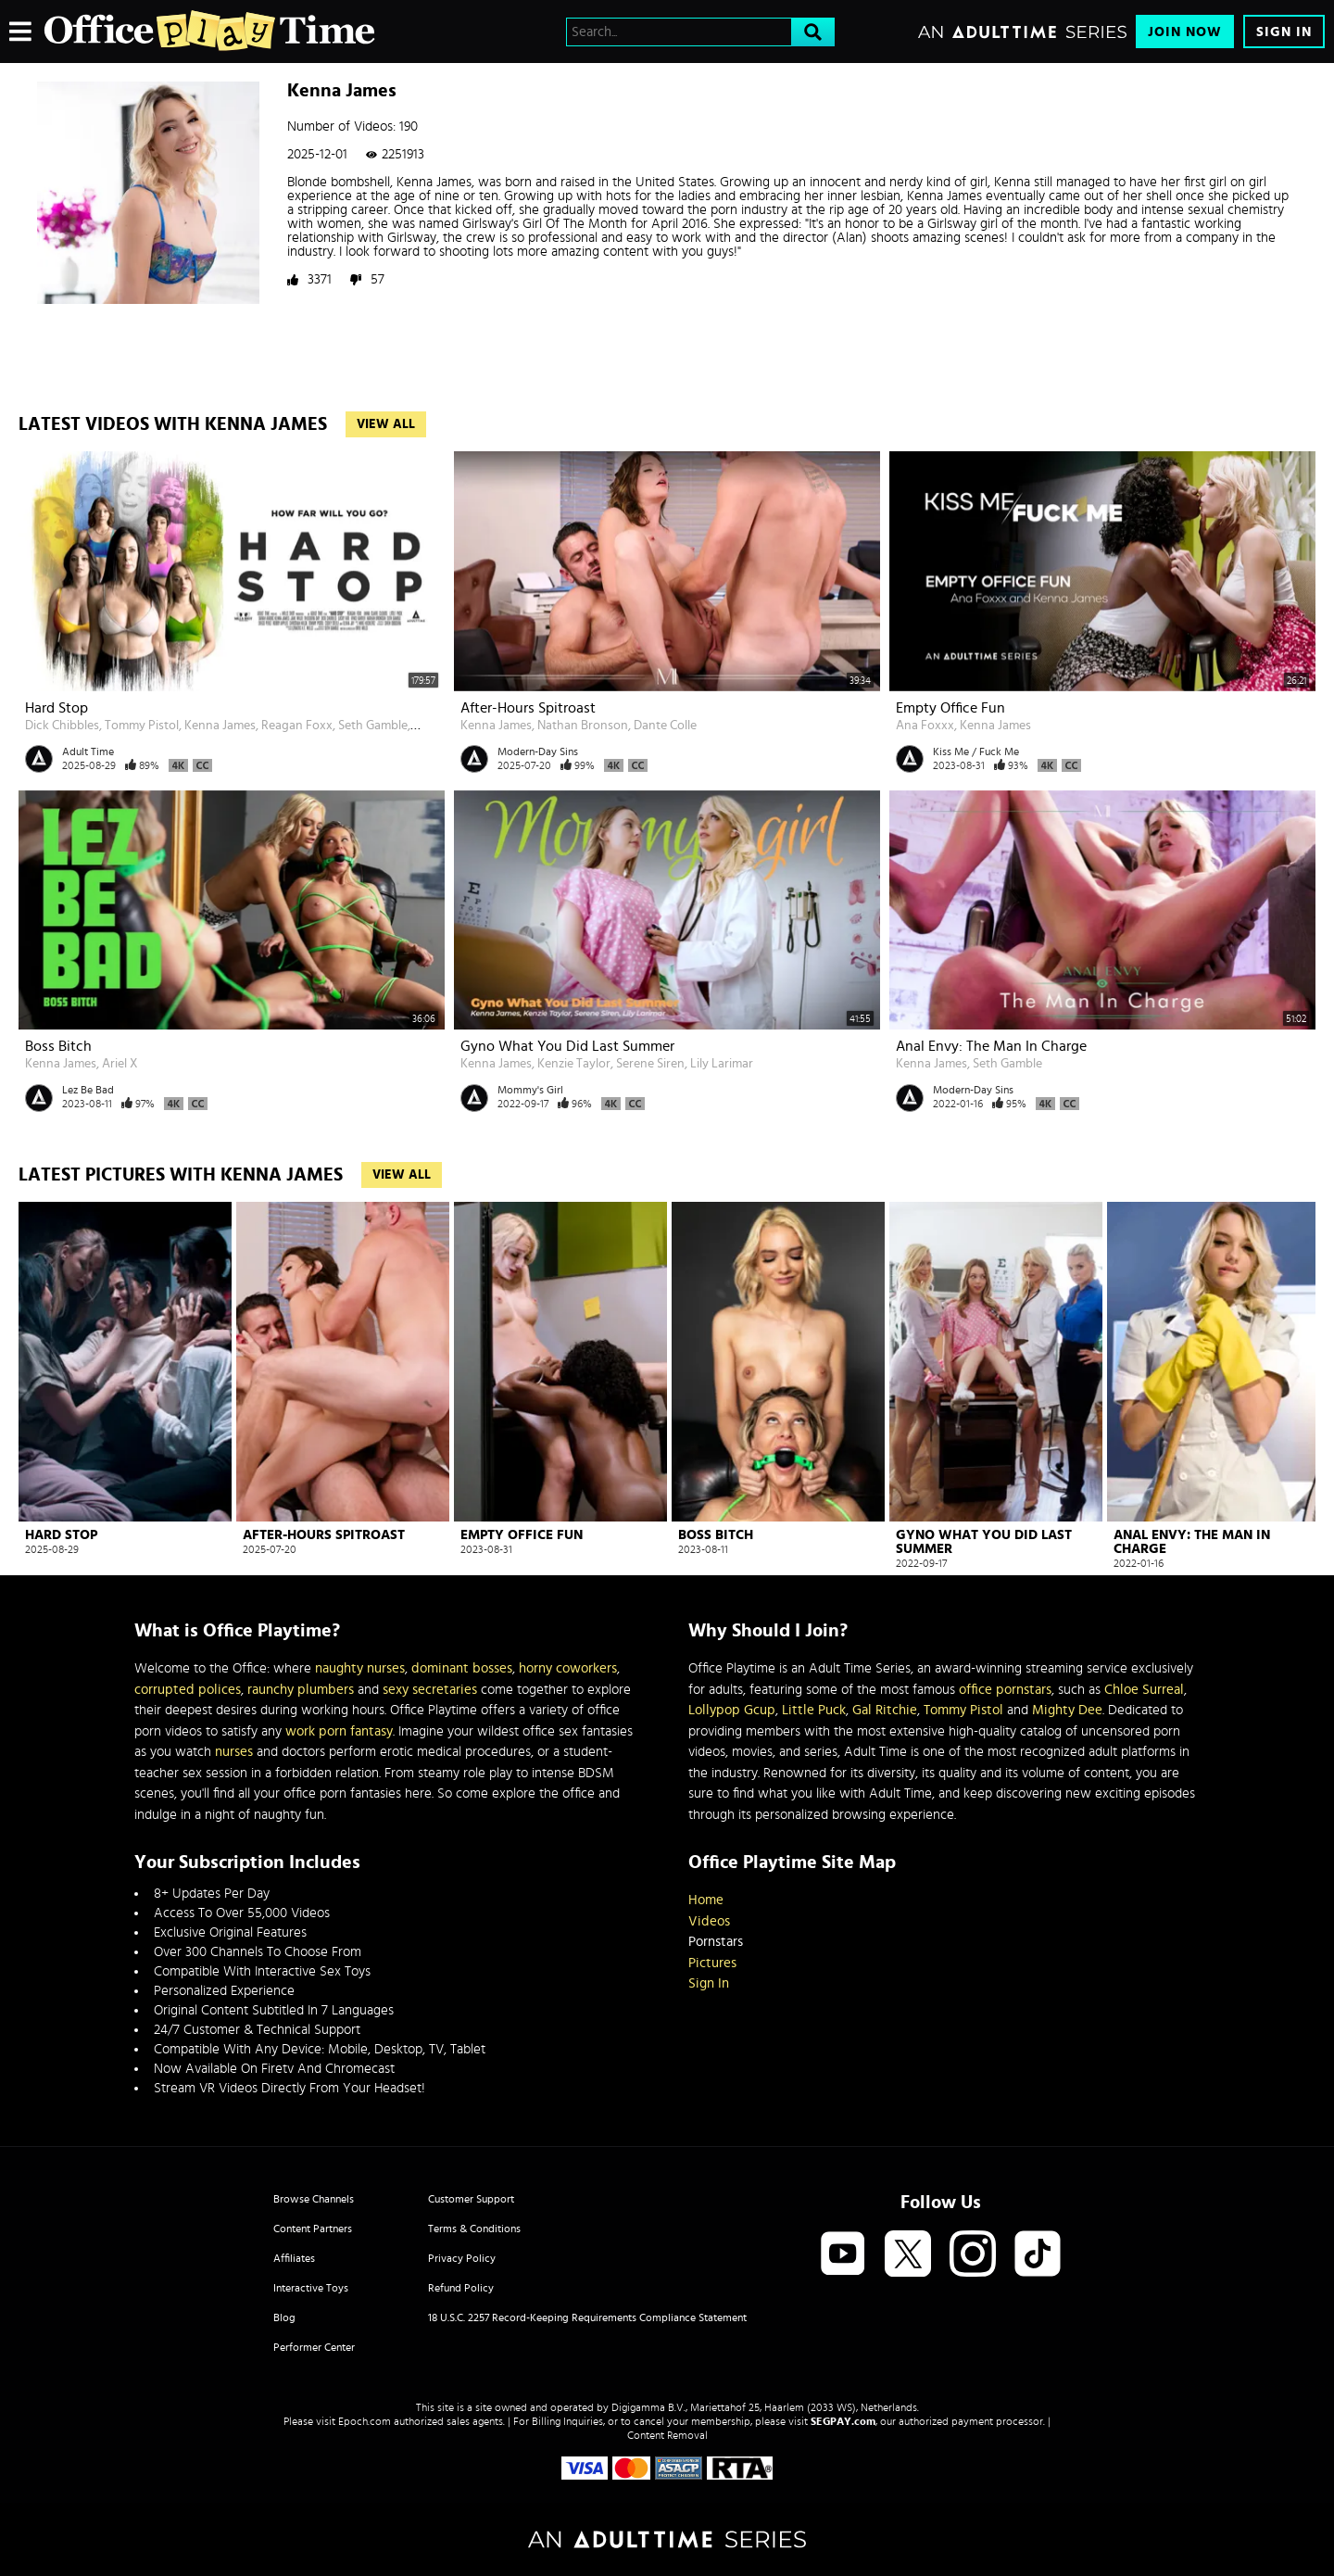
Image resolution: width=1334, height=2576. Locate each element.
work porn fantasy (339, 1731)
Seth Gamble (373, 725)
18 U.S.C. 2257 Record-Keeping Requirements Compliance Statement (587, 2317)
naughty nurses (360, 1668)
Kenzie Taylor (573, 1063)
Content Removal (667, 2435)
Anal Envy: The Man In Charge (991, 1046)
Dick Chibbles (62, 725)
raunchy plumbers (300, 1690)
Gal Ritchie (884, 1710)
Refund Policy (461, 2287)
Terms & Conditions (474, 2228)
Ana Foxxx (925, 725)
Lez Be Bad (88, 1089)
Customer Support (471, 2198)
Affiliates (294, 2258)
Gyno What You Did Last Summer (567, 1046)
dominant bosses (461, 1668)
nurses (234, 1752)
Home (706, 1900)
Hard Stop (56, 708)
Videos (709, 1921)
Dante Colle (665, 725)
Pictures (712, 1963)
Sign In (1284, 32)
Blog (284, 2317)
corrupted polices (187, 1690)
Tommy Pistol (142, 725)
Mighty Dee (1067, 1710)
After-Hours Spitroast (528, 708)
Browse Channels (313, 2198)
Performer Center (314, 2347)
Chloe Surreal (1144, 1690)
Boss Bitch (58, 1046)
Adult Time (88, 751)
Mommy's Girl (530, 1089)
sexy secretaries (430, 1690)
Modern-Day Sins (537, 751)
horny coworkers (568, 1668)
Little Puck (814, 1710)
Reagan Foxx (297, 725)
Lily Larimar (721, 1063)
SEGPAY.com (843, 2421)
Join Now (1185, 32)
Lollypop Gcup (731, 1710)
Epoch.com (364, 2421)
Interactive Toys (310, 2287)
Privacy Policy (462, 2258)
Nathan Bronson (582, 725)
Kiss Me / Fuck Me (976, 751)
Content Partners (312, 2228)
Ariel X (120, 1063)
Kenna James (220, 725)
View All (386, 424)
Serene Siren (650, 1063)
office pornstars (1005, 1690)
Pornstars (715, 1942)
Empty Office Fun (950, 708)
